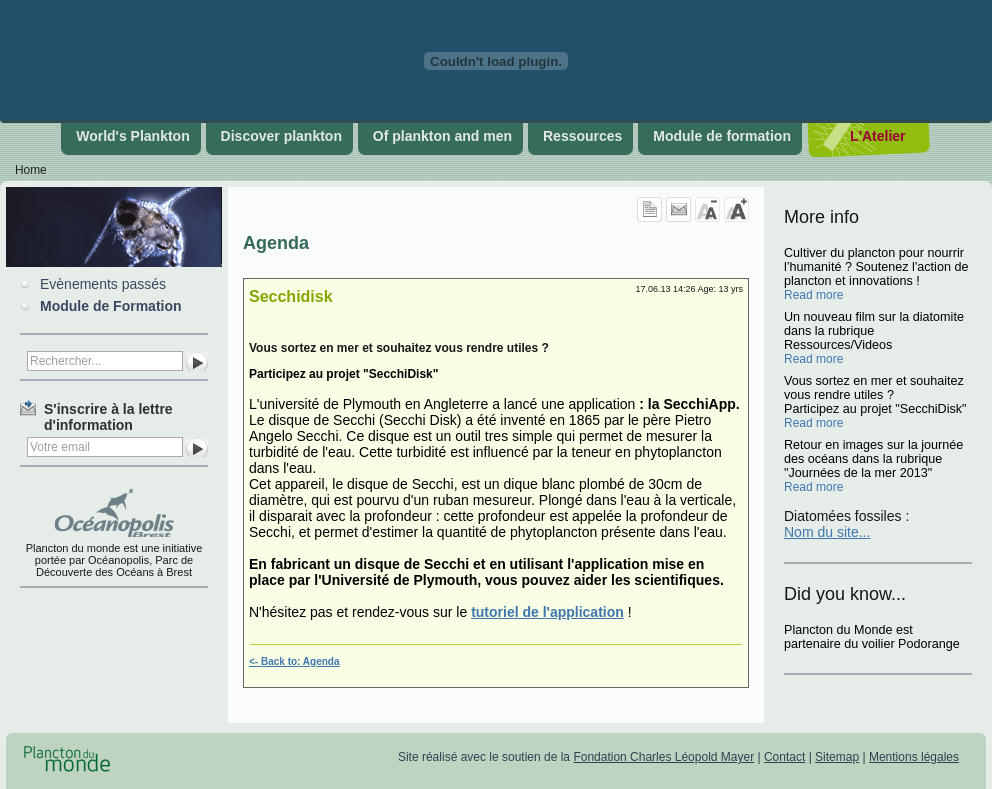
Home (31, 170)
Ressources (582, 136)
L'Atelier (877, 136)
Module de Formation (111, 306)
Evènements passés (103, 284)
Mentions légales (914, 757)
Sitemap (837, 757)
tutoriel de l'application (547, 612)
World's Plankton (133, 136)
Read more (813, 295)
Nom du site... (827, 532)
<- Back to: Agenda (294, 661)
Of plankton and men (442, 136)
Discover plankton (281, 136)
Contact (784, 757)
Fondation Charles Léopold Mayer (663, 757)
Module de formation (722, 136)
